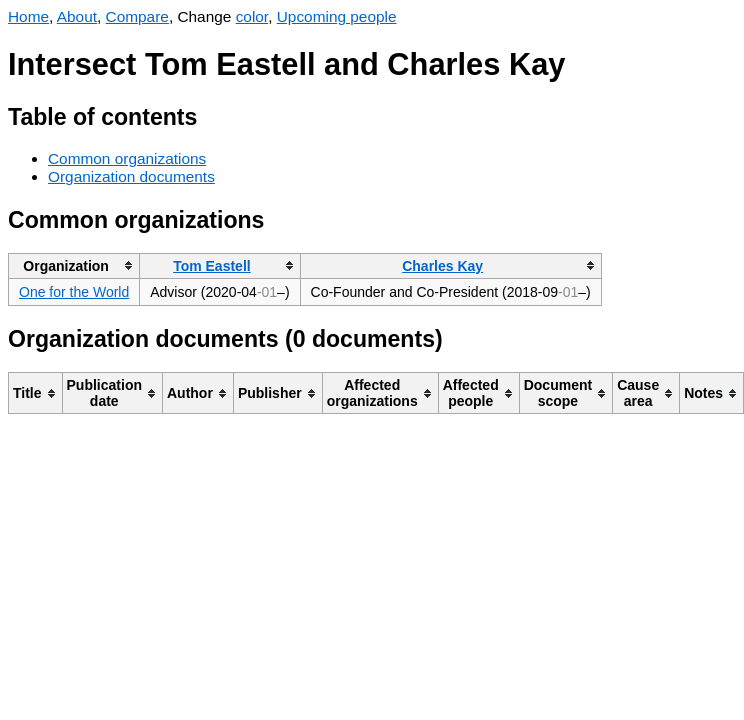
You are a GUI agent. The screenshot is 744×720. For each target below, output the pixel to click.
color (252, 16)
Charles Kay (442, 266)
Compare (137, 16)
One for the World (74, 292)
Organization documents (131, 176)
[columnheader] (74, 265)
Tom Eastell (212, 266)
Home (28, 16)
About (77, 16)
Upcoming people (337, 16)
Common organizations (127, 158)
